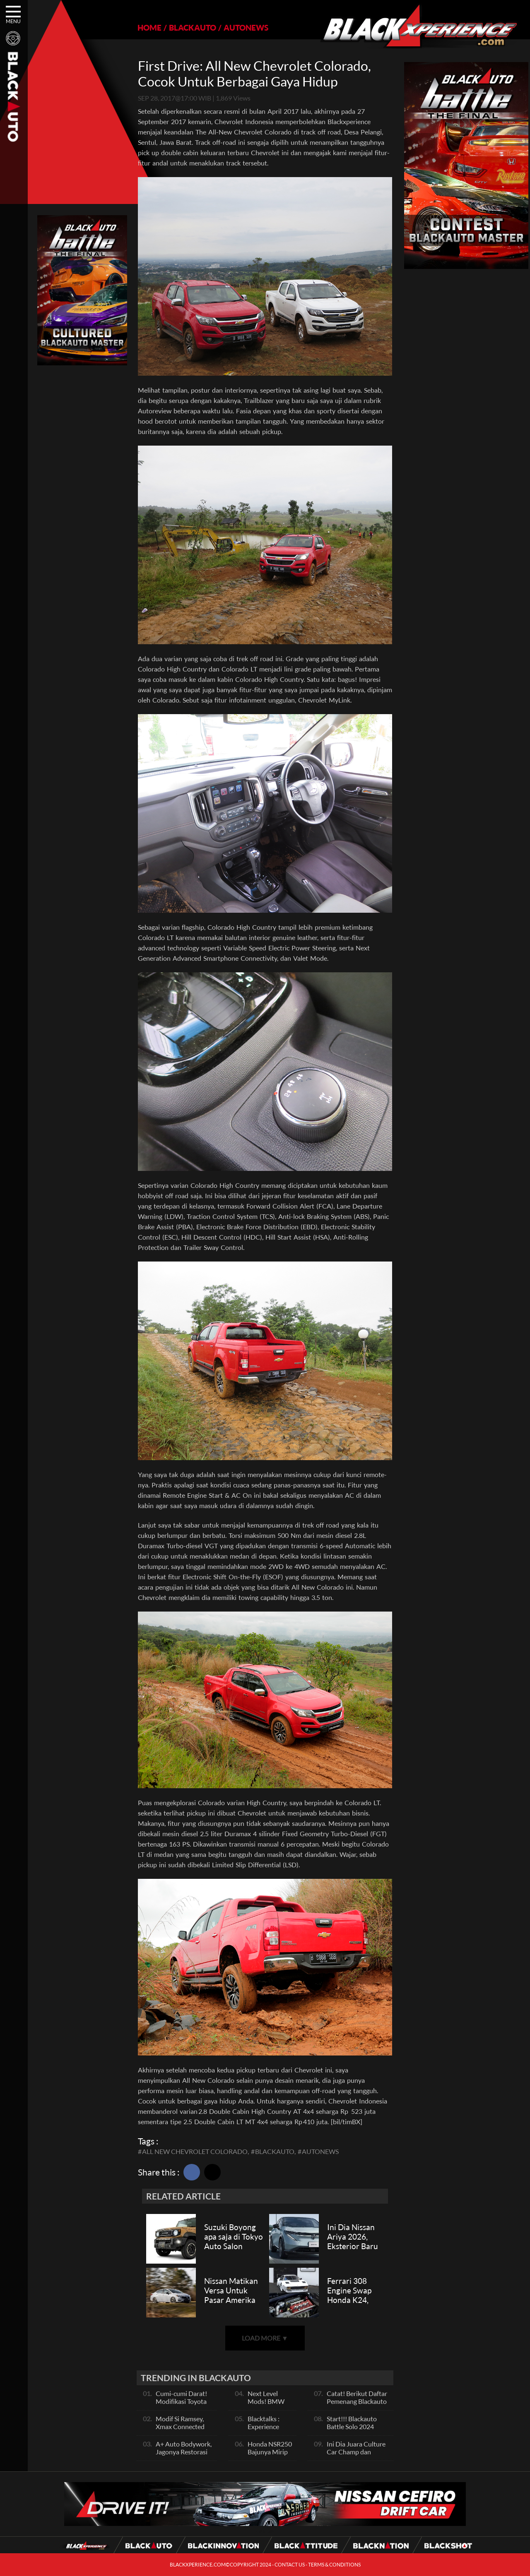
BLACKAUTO (192, 27)
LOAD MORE (265, 2338)
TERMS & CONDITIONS (334, 2565)
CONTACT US (290, 2565)
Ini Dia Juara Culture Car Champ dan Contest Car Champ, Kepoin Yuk (356, 2455)
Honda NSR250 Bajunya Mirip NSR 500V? (270, 2451)
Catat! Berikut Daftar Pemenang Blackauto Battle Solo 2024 (357, 2401)
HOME (149, 27)
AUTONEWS (246, 27)
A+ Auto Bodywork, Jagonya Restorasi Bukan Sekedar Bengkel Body (184, 2455)
